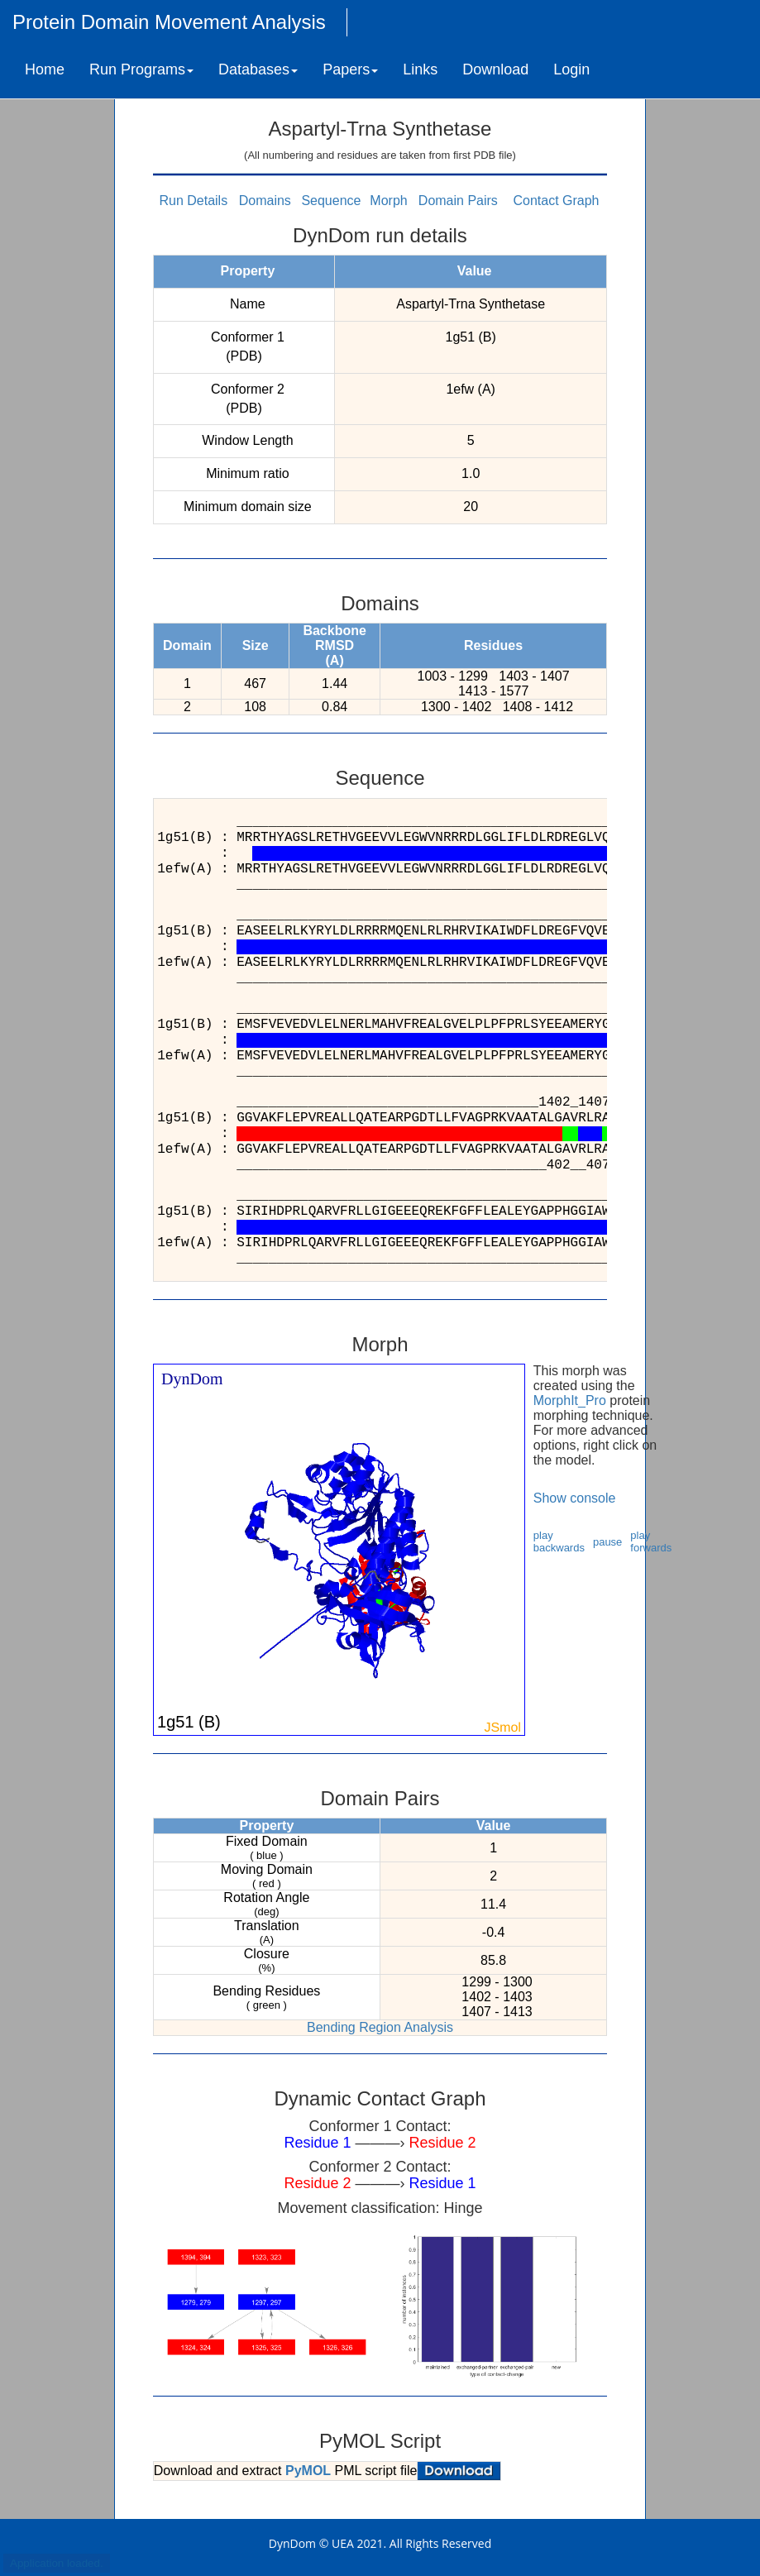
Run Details (193, 201)
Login (571, 69)
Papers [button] (350, 69)
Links (420, 69)
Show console (574, 1498)
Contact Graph (556, 201)
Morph (388, 201)
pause (607, 1542)
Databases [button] (258, 69)
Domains (265, 201)
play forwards (651, 1541)
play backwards (559, 1541)
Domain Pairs (458, 201)
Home (45, 69)
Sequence (331, 201)
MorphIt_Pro (569, 1400)
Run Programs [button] (141, 69)
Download (495, 69)
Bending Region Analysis (380, 2027)
